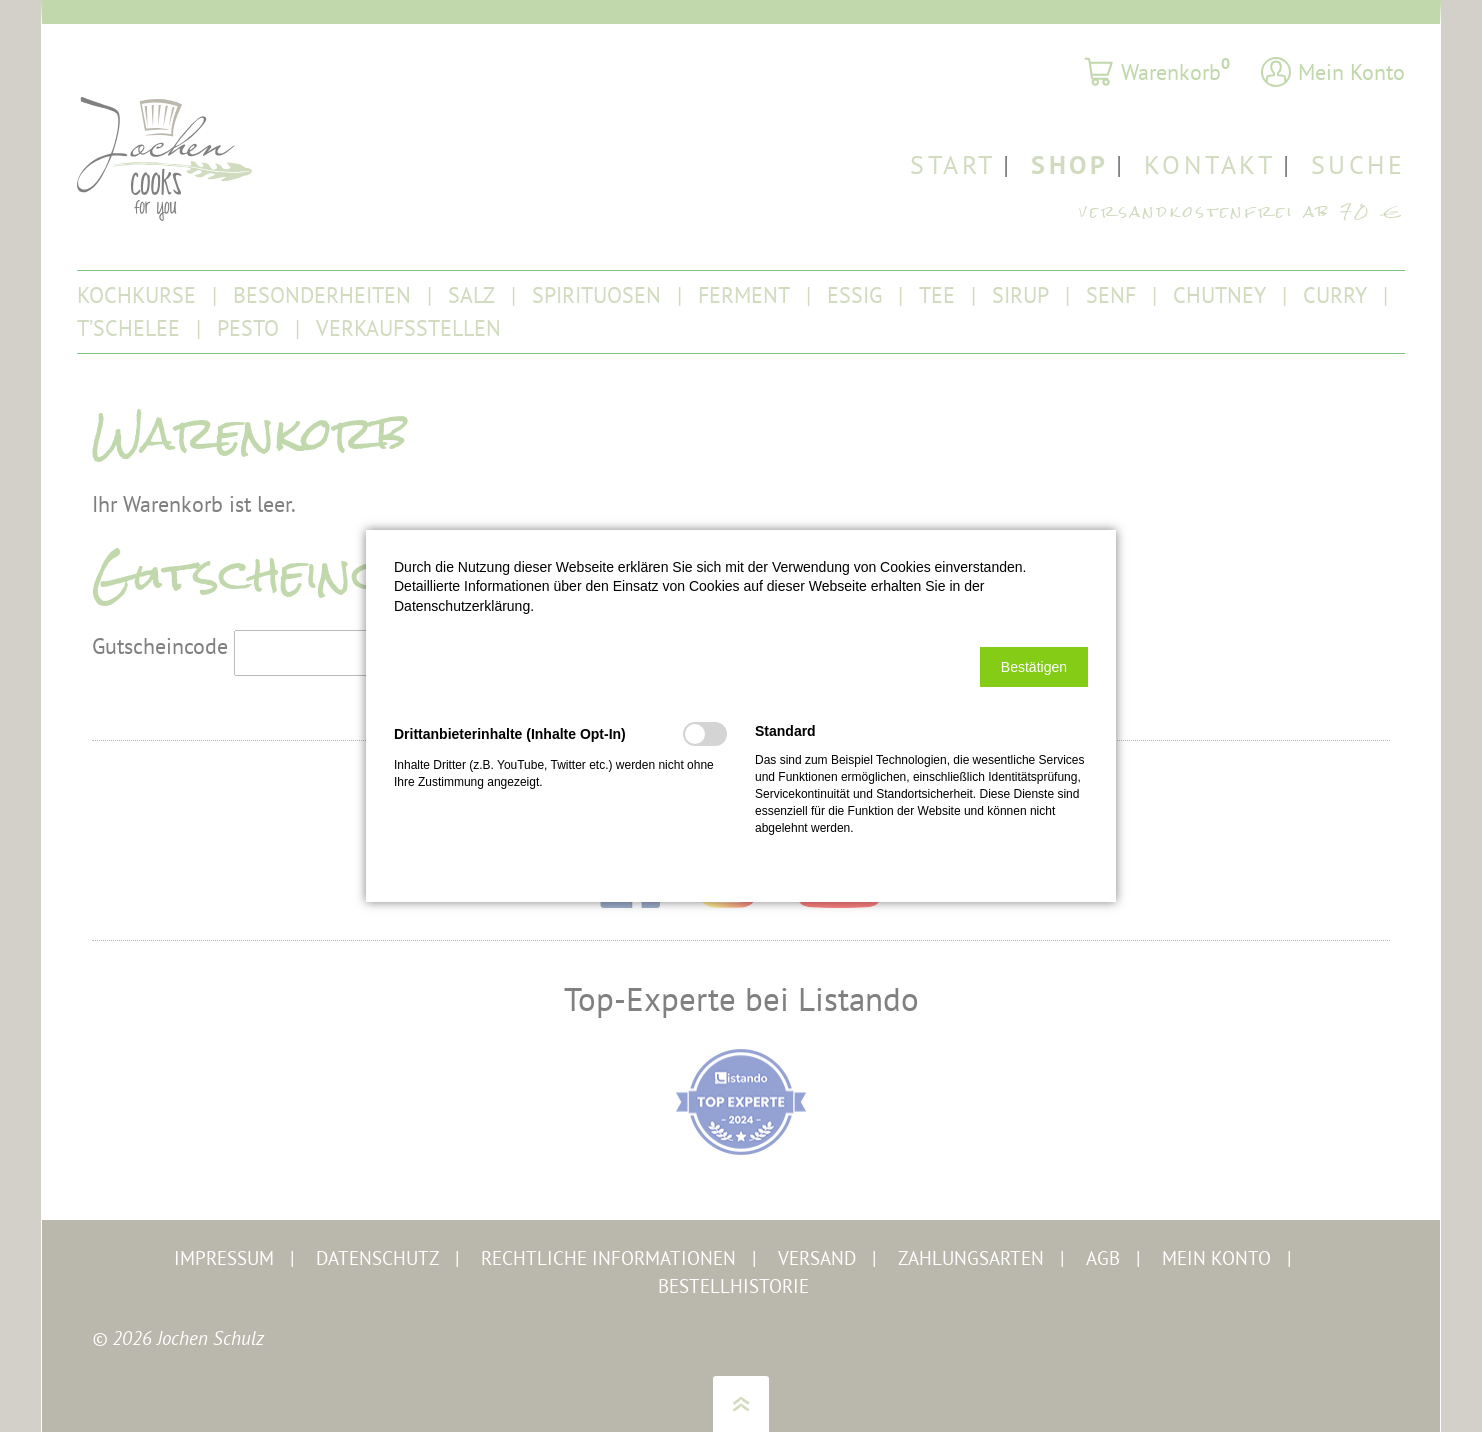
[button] (1034, 667)
